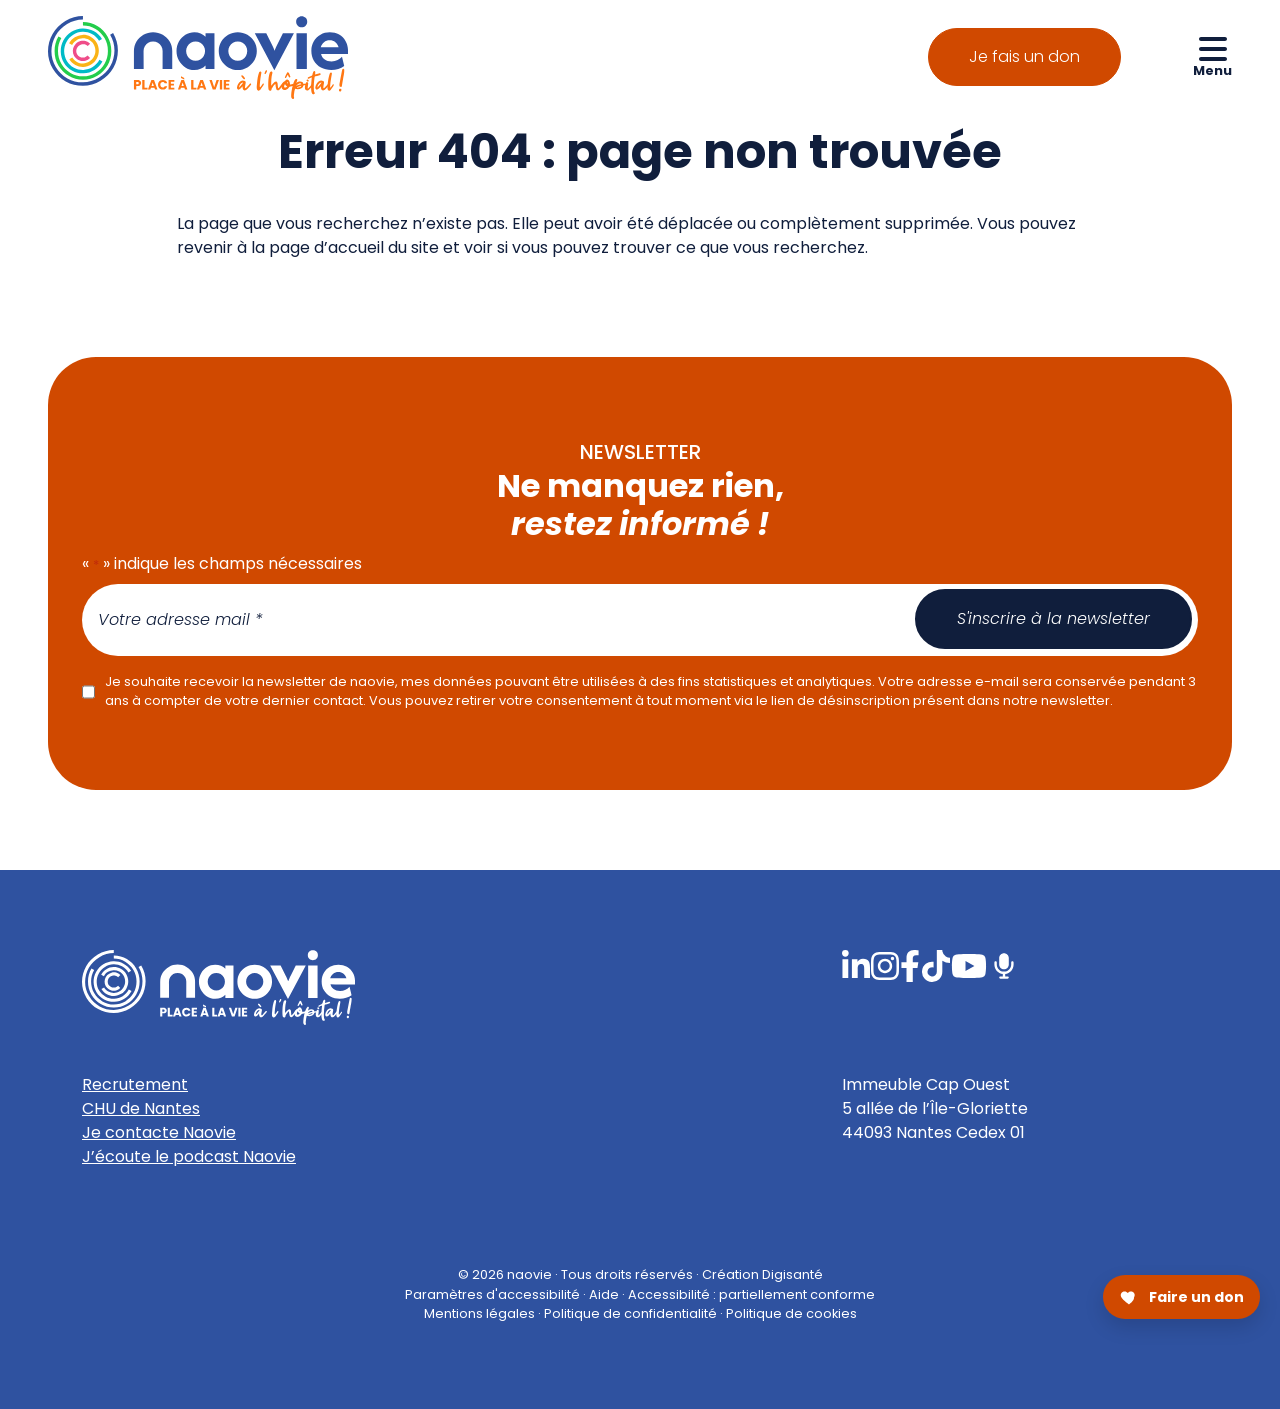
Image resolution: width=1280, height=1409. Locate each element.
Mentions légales (479, 1312)
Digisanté (792, 1274)
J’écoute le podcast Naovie (189, 1156)
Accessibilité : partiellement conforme (751, 1293)
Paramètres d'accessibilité (492, 1293)
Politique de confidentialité (630, 1312)
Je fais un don (1024, 56)
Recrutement (135, 1084)
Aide (604, 1293)
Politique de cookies (791, 1312)
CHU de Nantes (141, 1108)
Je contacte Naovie (159, 1132)
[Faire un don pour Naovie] (1181, 1297)
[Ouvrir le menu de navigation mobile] (1212, 55)
